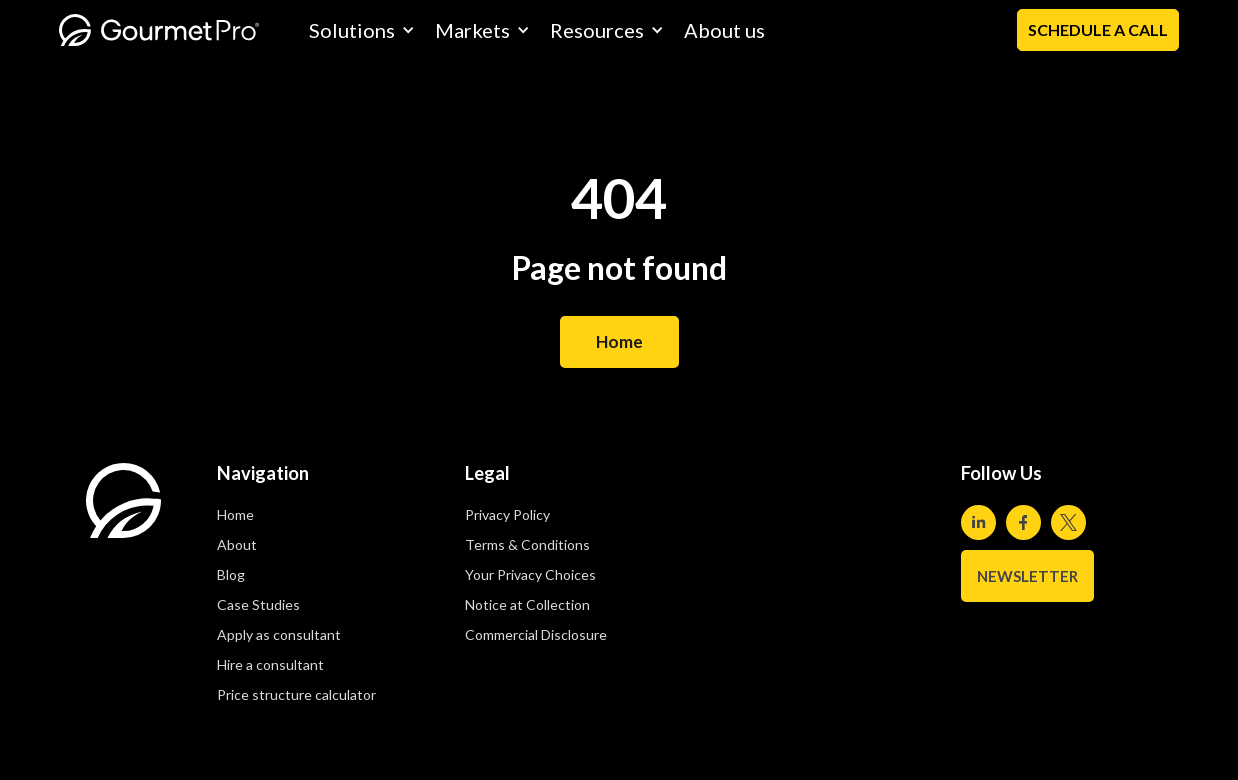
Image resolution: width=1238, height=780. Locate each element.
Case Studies (258, 604)
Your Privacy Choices (530, 574)
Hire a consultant (270, 664)
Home (619, 341)
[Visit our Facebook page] (1023, 522)
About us (724, 30)
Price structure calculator (296, 694)
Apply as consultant (279, 634)
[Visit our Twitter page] (1068, 522)
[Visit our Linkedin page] (978, 522)
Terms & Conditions (527, 544)
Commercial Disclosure (536, 634)
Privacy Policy (507, 514)
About (237, 544)
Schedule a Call (1098, 29)
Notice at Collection (527, 604)
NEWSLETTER (1027, 576)
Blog (231, 574)
